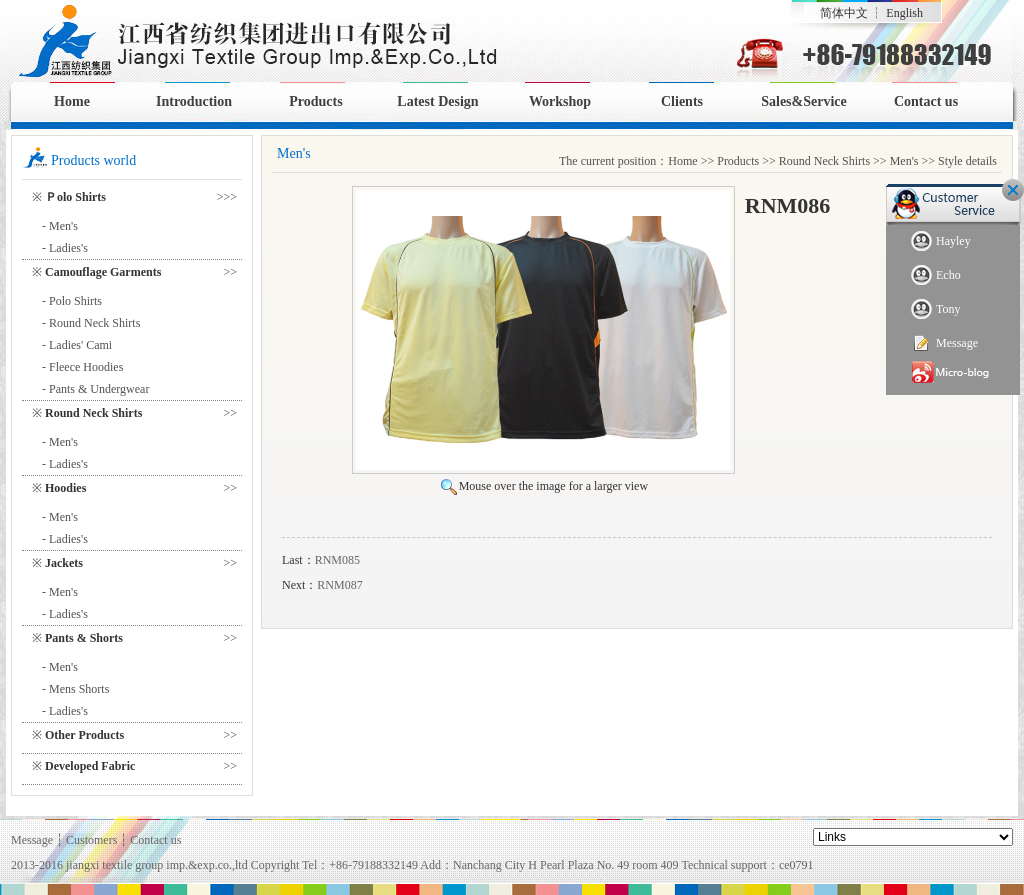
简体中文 (844, 13)
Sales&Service (804, 101)
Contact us (926, 101)
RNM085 (337, 560)
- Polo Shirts (72, 301)
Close (1013, 190)
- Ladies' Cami (77, 345)
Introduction (194, 101)
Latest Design (437, 101)
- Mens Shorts (75, 689)
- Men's (60, 226)
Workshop (560, 101)
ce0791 (796, 865)
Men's (904, 161)
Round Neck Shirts (824, 161)
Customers (91, 840)
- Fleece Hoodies (82, 367)
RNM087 (339, 585)
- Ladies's (65, 248)
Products (315, 101)
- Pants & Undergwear (95, 389)
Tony (936, 309)
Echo (936, 275)
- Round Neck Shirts (91, 323)
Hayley (941, 241)
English (904, 13)
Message (944, 343)
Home (72, 101)
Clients (682, 101)
